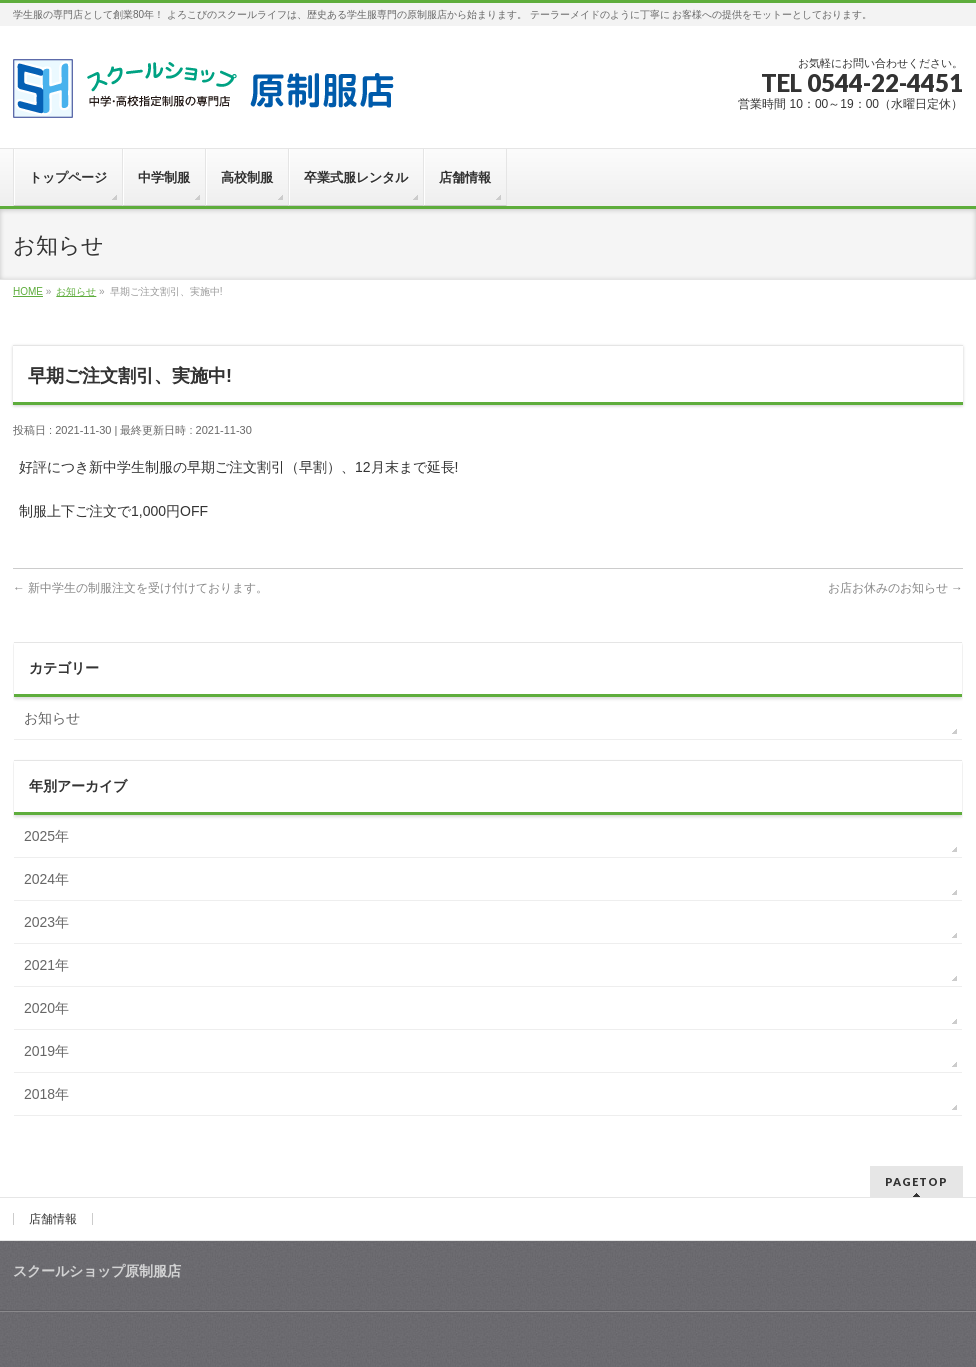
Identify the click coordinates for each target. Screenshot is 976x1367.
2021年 (46, 965)
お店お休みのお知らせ (895, 588)
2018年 (46, 1094)
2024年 (46, 879)
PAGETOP (916, 1181)
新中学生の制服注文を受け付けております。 (140, 588)
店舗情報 (53, 1219)
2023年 (46, 922)
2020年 (46, 1008)
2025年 (46, 836)
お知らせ (52, 718)
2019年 (46, 1051)
